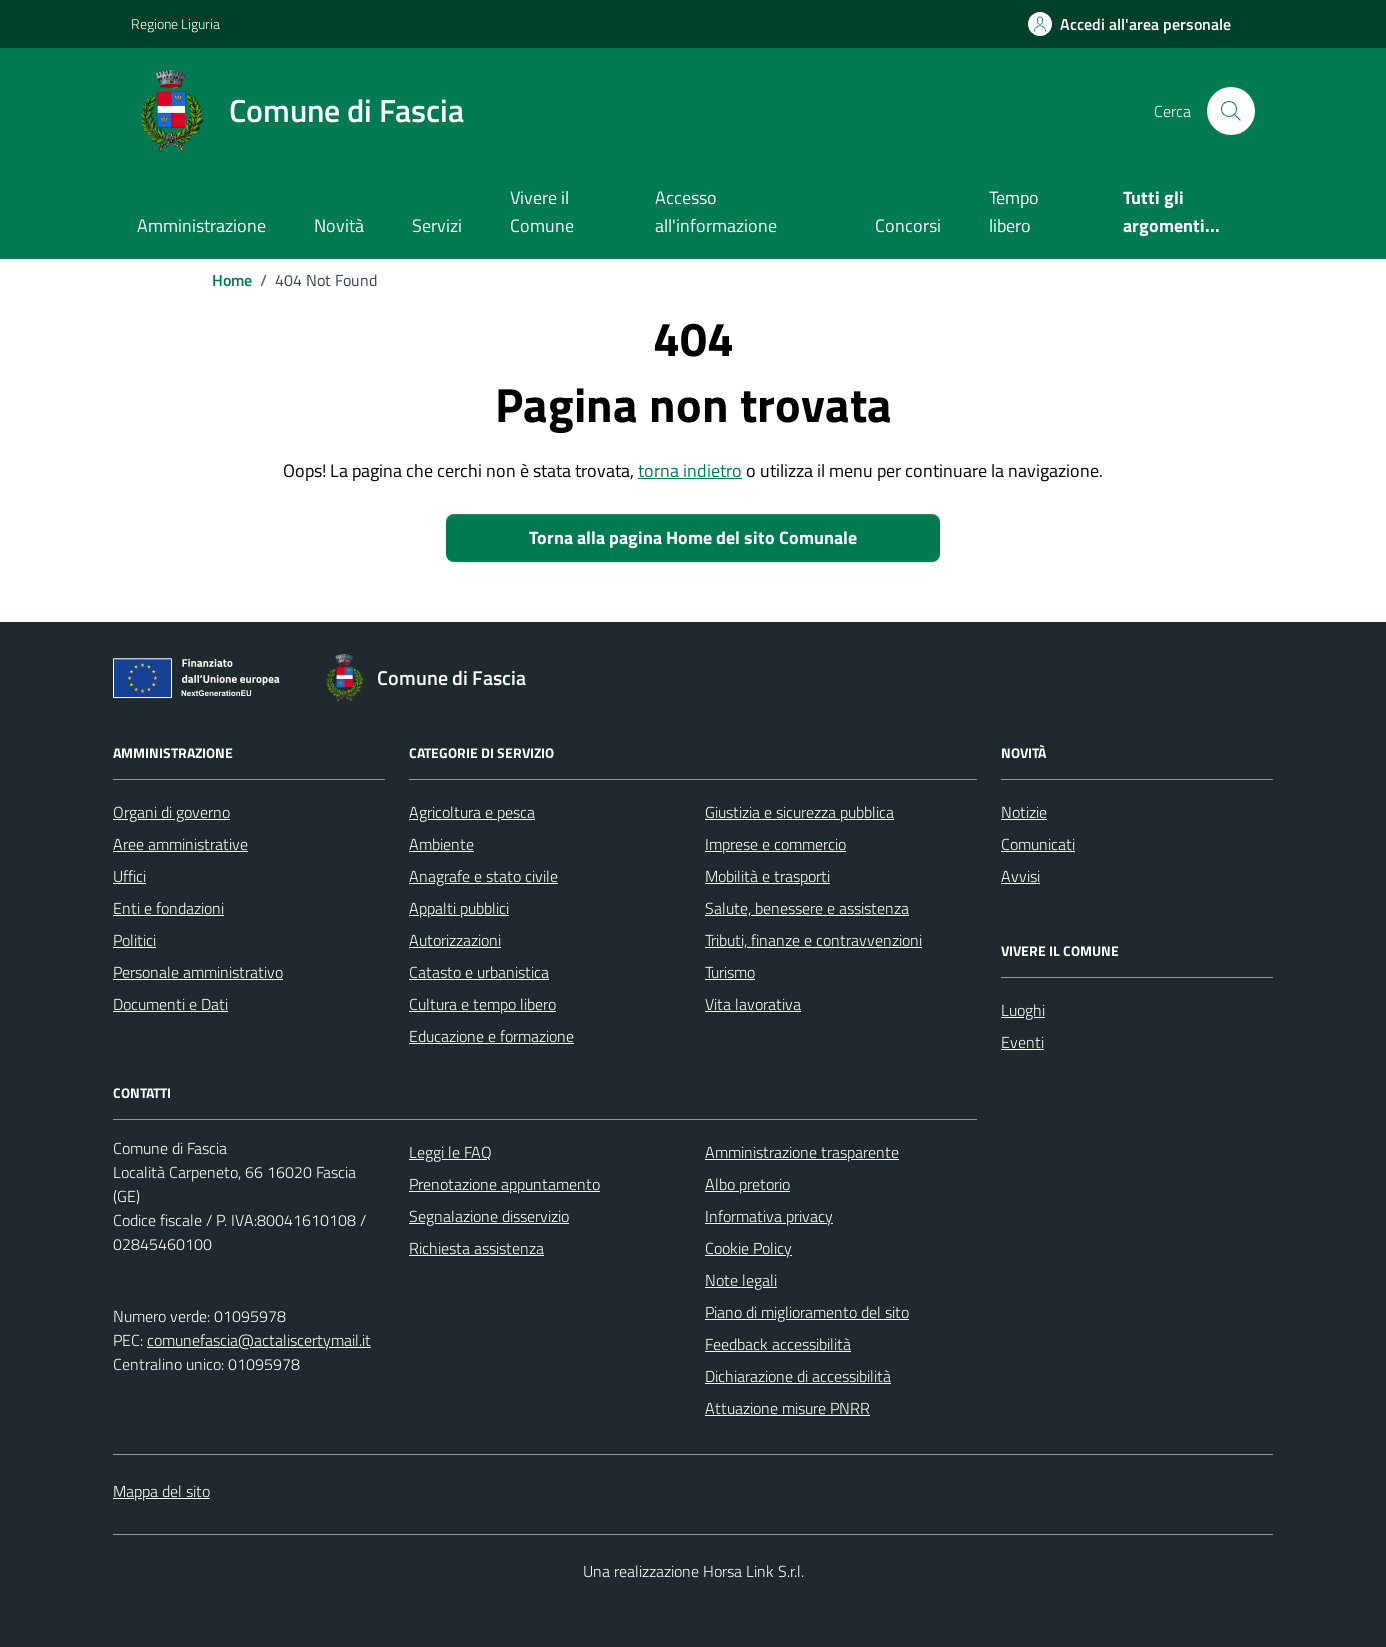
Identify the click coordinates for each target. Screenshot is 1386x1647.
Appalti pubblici (459, 908)
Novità (339, 225)
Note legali (741, 1280)
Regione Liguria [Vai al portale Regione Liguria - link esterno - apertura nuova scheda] (175, 23)
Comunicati (1038, 844)
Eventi (1022, 1042)
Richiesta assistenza (476, 1248)
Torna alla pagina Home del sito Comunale (693, 537)
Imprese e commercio (775, 844)
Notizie (1024, 812)
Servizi (437, 225)
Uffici (129, 876)
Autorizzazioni (455, 940)
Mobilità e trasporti (767, 876)
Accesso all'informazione (716, 211)
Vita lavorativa (753, 1004)
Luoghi (1023, 1010)
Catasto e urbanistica (479, 972)
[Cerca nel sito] (1231, 111)
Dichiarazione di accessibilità (798, 1376)
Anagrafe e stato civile (483, 876)
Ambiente (441, 844)
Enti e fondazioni (168, 908)
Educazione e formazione (491, 1036)
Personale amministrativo (198, 972)
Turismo (730, 972)
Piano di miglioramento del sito (807, 1312)
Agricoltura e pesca (472, 812)
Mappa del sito (161, 1491)
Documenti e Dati (170, 1004)
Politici (134, 940)
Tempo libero (1014, 211)
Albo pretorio (747, 1184)
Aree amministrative (180, 844)
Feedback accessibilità (778, 1344)
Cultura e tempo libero (482, 1004)
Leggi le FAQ (450, 1152)
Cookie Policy (748, 1248)
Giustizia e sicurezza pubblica (799, 812)
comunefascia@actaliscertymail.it (259, 1340)
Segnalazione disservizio (489, 1216)
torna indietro (690, 470)
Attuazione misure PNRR (787, 1408)
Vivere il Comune (542, 211)
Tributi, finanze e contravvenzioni (813, 940)
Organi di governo (171, 812)
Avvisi (1020, 876)
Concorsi (908, 225)
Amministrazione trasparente (802, 1152)
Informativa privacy (769, 1216)
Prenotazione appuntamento (504, 1184)
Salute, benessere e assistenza (807, 908)
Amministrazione (201, 225)
